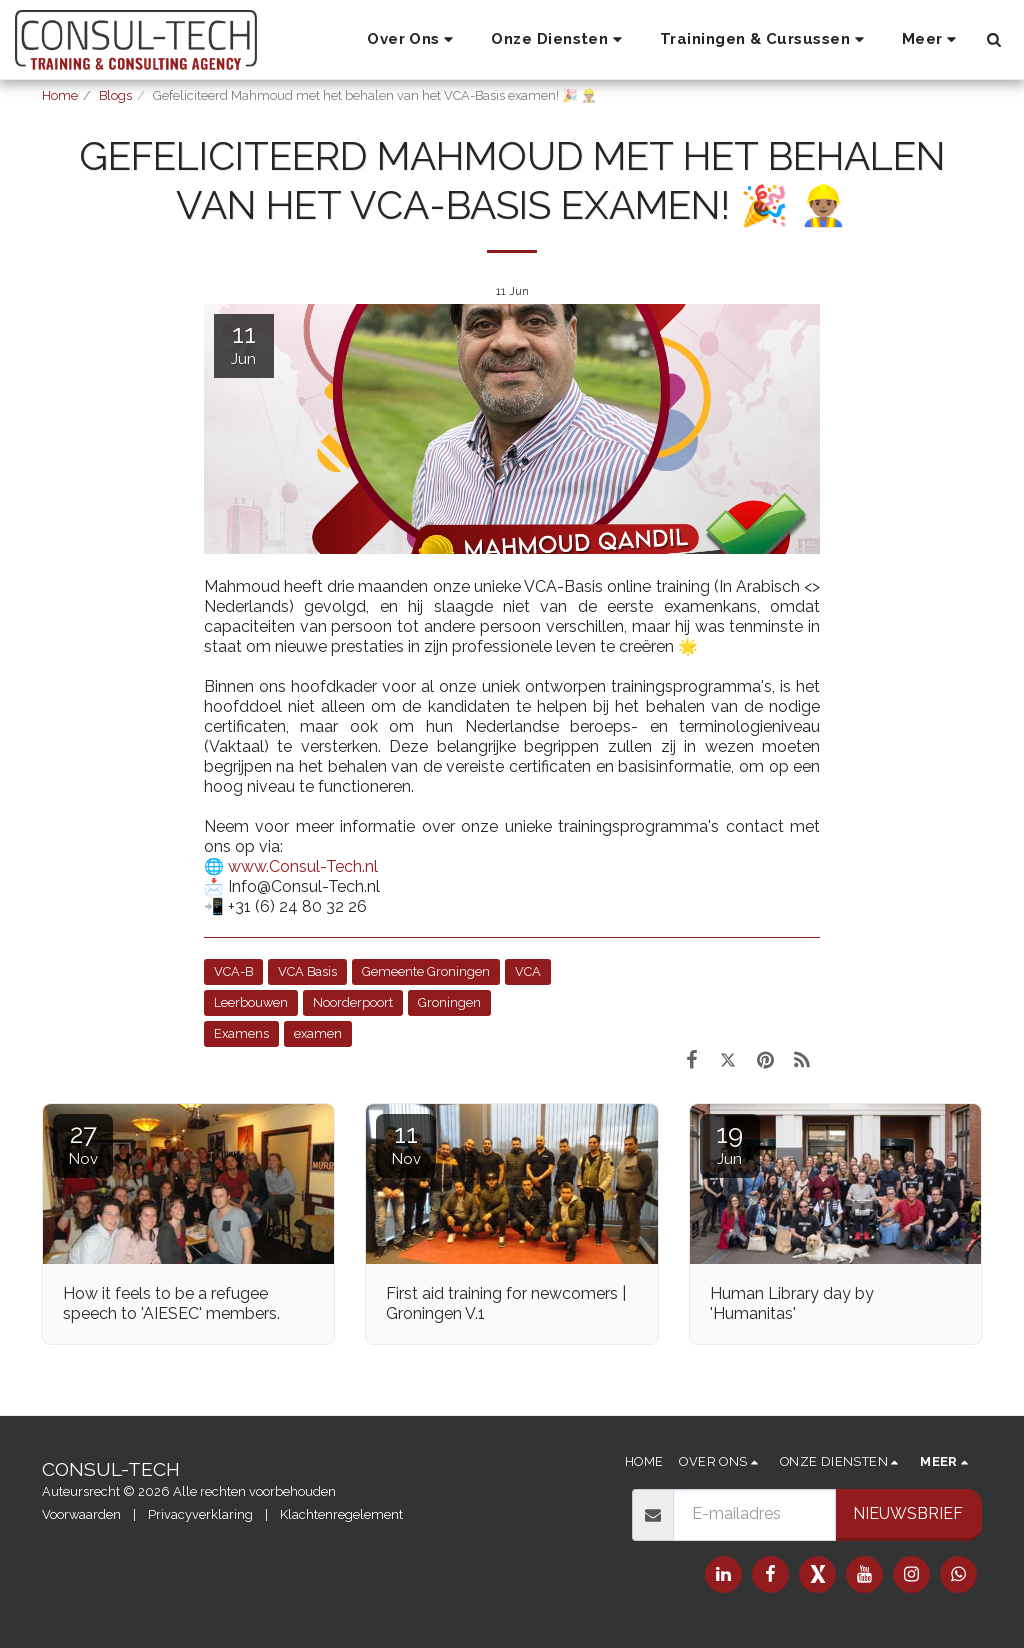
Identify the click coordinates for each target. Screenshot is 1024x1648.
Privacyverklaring (200, 1514)
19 (730, 1143)
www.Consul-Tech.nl (303, 866)
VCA (528, 971)
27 (83, 1143)
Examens (241, 1033)
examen (318, 1033)
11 (406, 1143)
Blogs (115, 95)
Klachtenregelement (341, 1514)
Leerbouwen (251, 1002)
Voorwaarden (81, 1514)
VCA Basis (307, 971)
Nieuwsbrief (908, 1513)
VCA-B (233, 971)
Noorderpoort (353, 1002)
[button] (413, 40)
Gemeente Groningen (426, 971)
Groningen (449, 1002)
